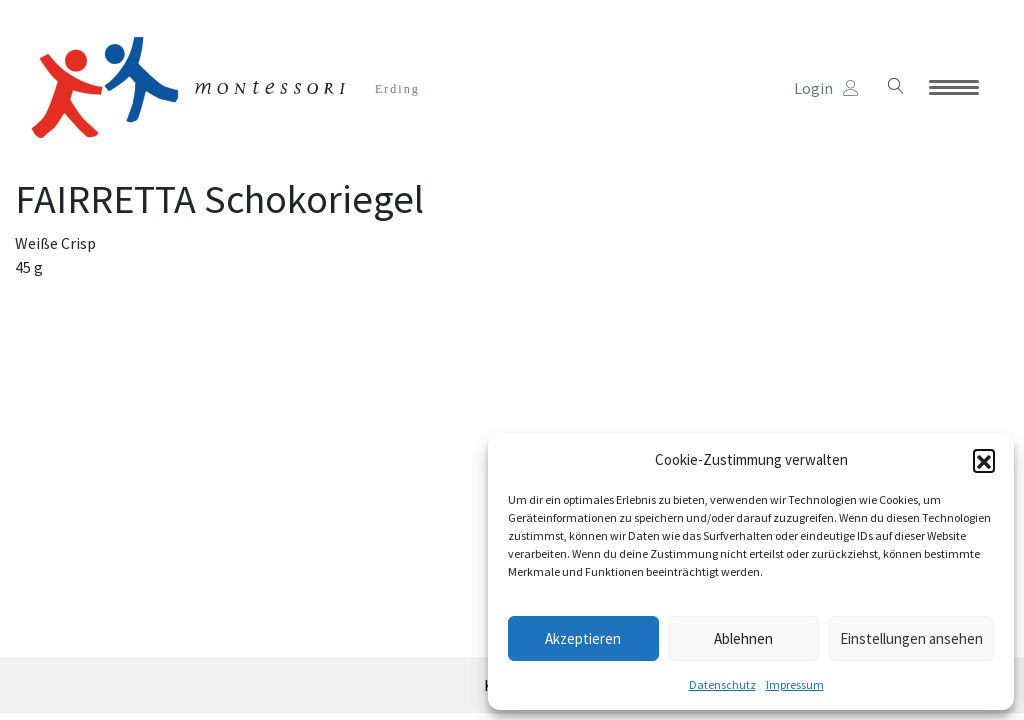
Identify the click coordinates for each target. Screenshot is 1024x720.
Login (826, 88)
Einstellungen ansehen (911, 638)
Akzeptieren (583, 638)
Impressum (795, 684)
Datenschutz (722, 684)
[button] (984, 460)
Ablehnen (743, 638)
